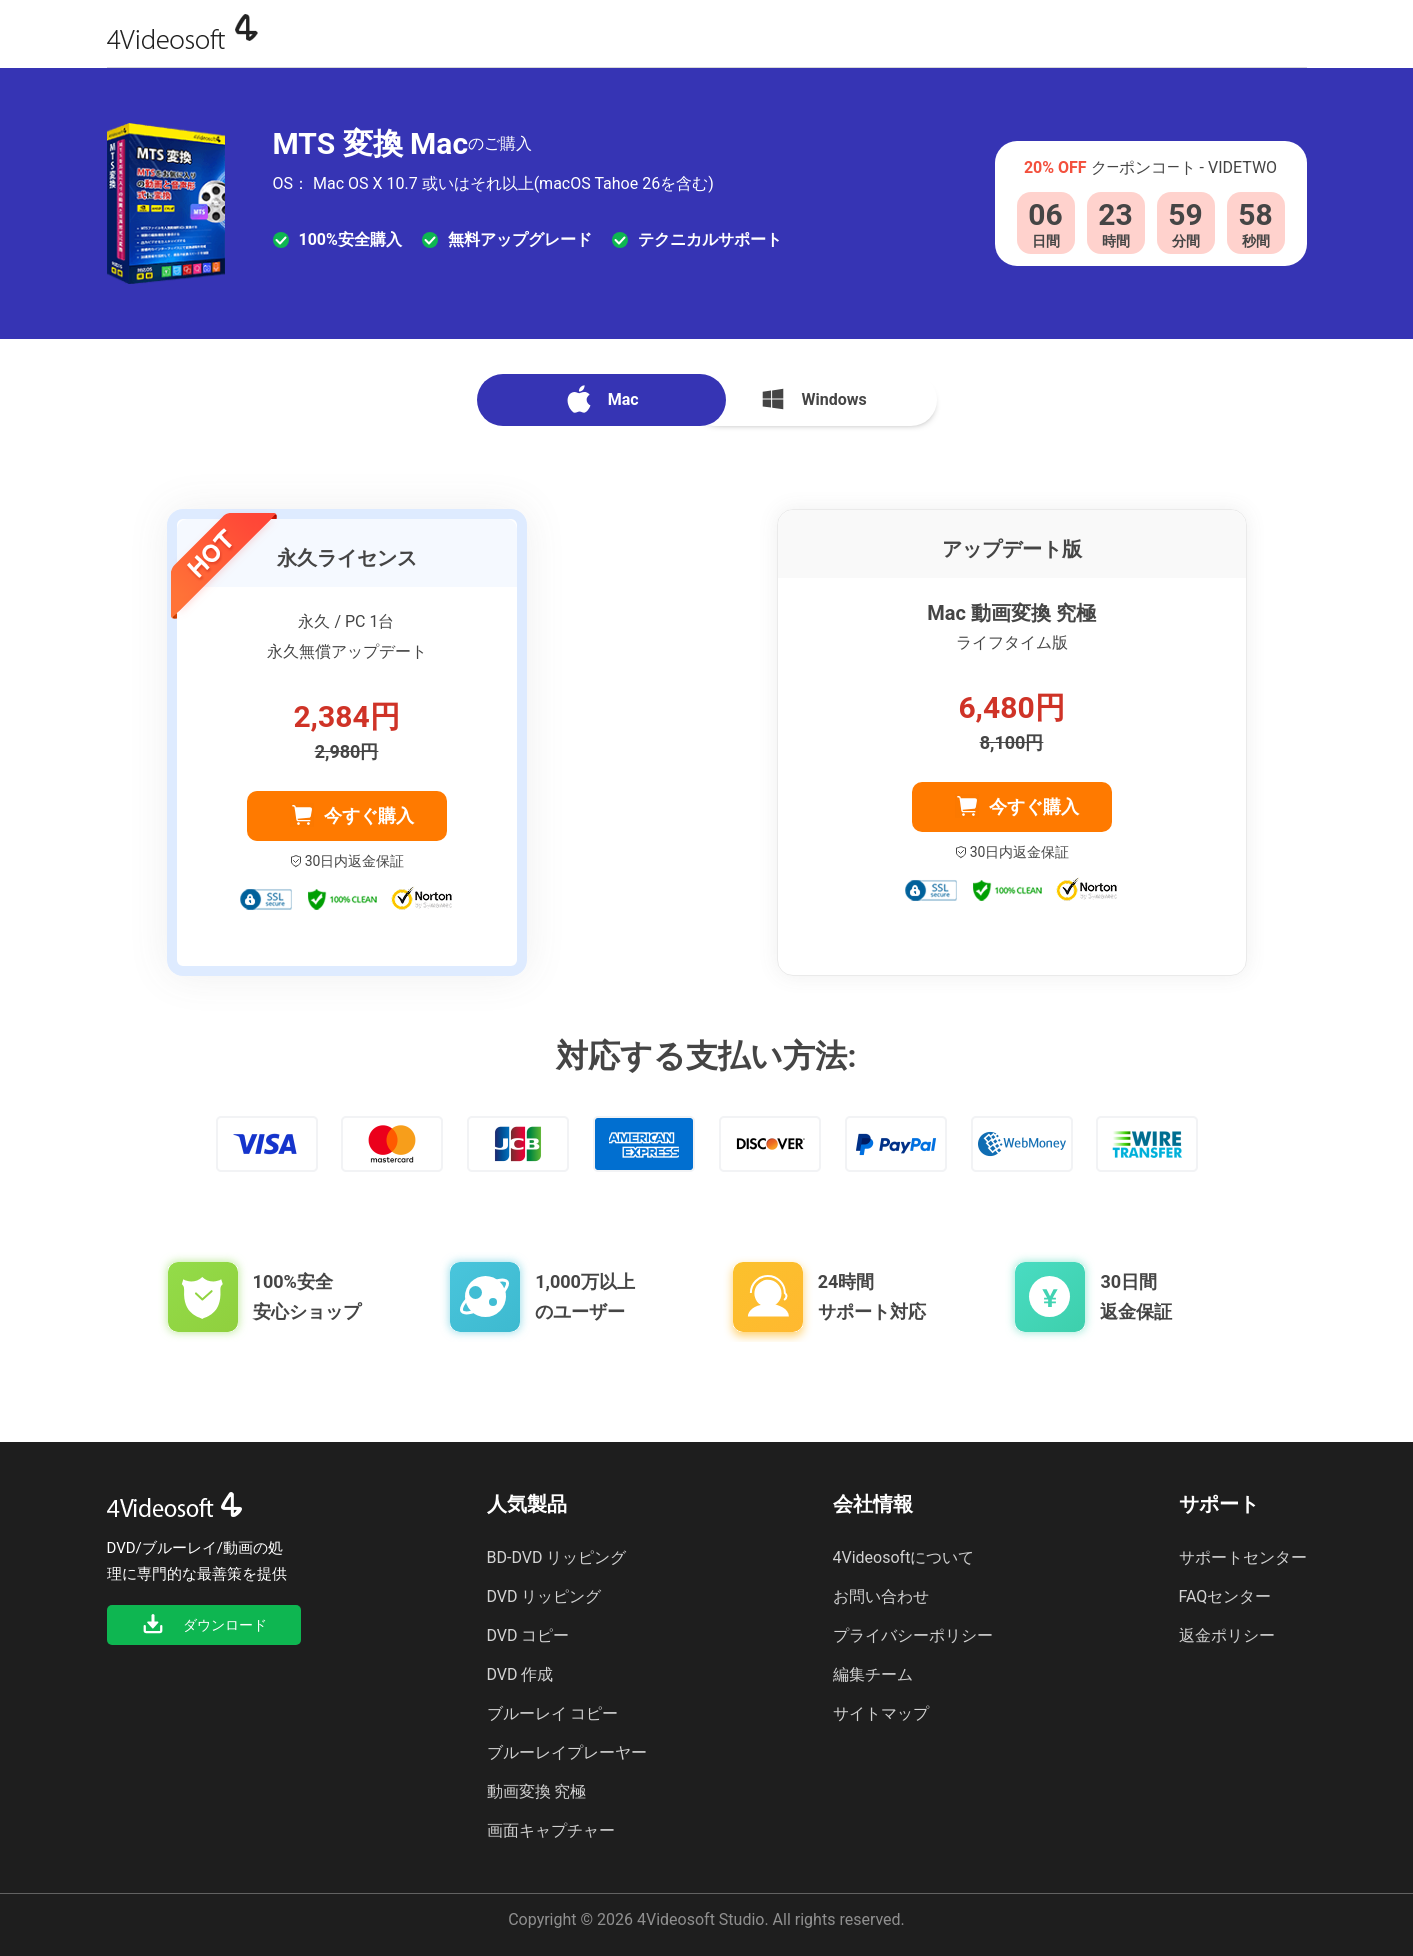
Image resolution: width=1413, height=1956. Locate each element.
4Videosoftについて (904, 1557)
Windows (812, 399)
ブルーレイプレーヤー (567, 1752)
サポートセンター (1243, 1557)
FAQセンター (1225, 1596)
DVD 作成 (520, 1674)
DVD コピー (528, 1635)
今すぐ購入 (369, 815)
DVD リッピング (544, 1596)
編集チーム (873, 1674)
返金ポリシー (1227, 1635)
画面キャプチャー (551, 1830)
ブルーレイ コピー (553, 1713)
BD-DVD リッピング (557, 1557)
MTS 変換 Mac (371, 144)
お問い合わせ (881, 1596)
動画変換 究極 (537, 1791)
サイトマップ (881, 1713)
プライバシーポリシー (913, 1635)
